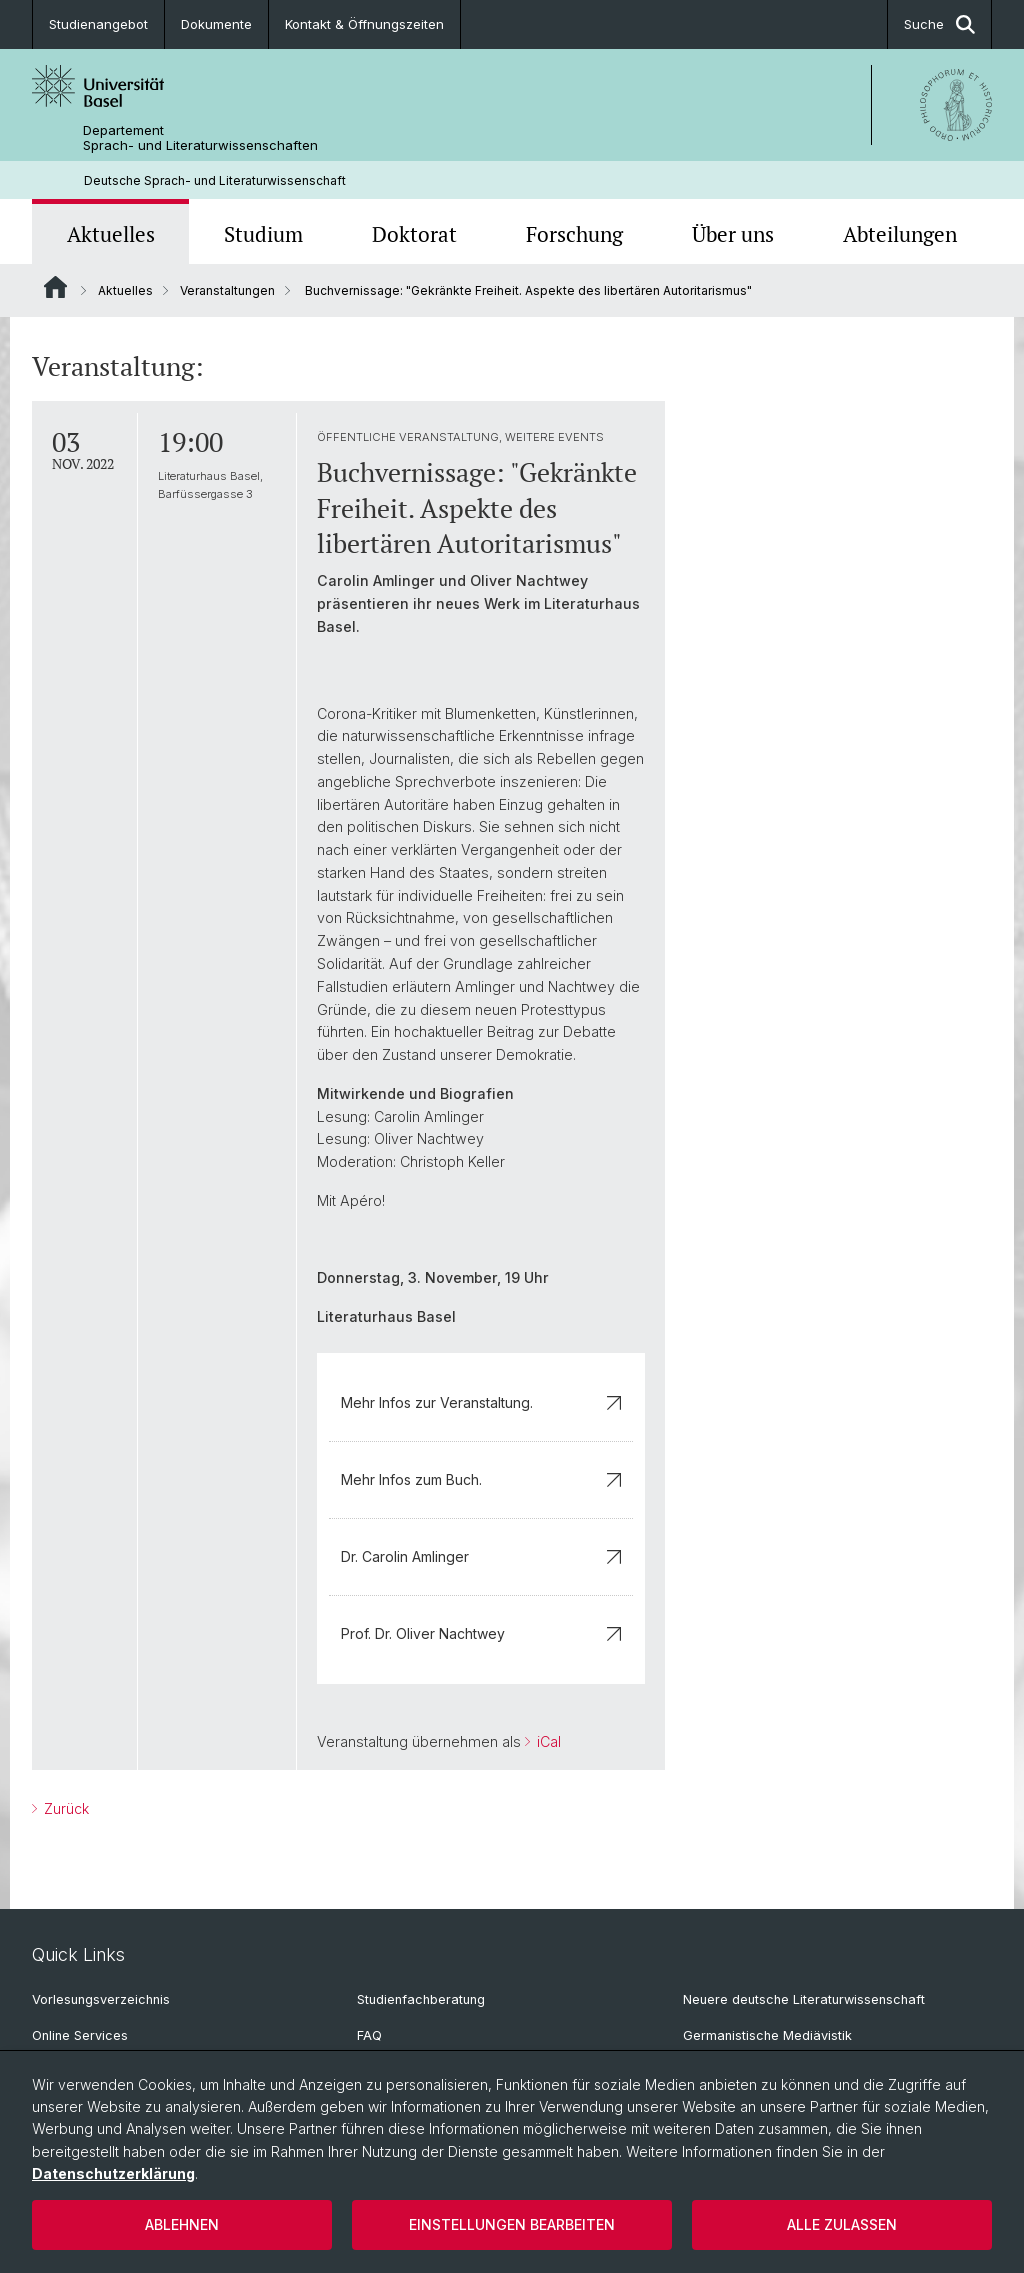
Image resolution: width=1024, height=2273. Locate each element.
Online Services (80, 2035)
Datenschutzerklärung (113, 2173)
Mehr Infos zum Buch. (481, 1479)
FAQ (369, 2035)
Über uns (733, 234)
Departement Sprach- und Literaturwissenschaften (200, 138)
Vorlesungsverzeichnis (101, 1999)
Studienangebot (98, 24)
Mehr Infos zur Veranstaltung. (481, 1402)
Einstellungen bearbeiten (512, 2224)
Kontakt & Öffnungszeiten (364, 24)
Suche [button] (939, 24)
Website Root (55, 287)
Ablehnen (182, 2224)
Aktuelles (111, 234)
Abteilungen (900, 234)
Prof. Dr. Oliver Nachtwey (481, 1633)
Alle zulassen (842, 2224)
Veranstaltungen (227, 290)
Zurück (64, 1808)
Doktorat (414, 234)
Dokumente (216, 24)
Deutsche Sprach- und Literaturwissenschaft (215, 180)
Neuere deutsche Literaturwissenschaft (804, 1999)
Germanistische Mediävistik (767, 2035)
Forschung (574, 234)
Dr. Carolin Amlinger (481, 1556)
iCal (547, 1741)
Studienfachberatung (421, 1999)
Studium (263, 234)
